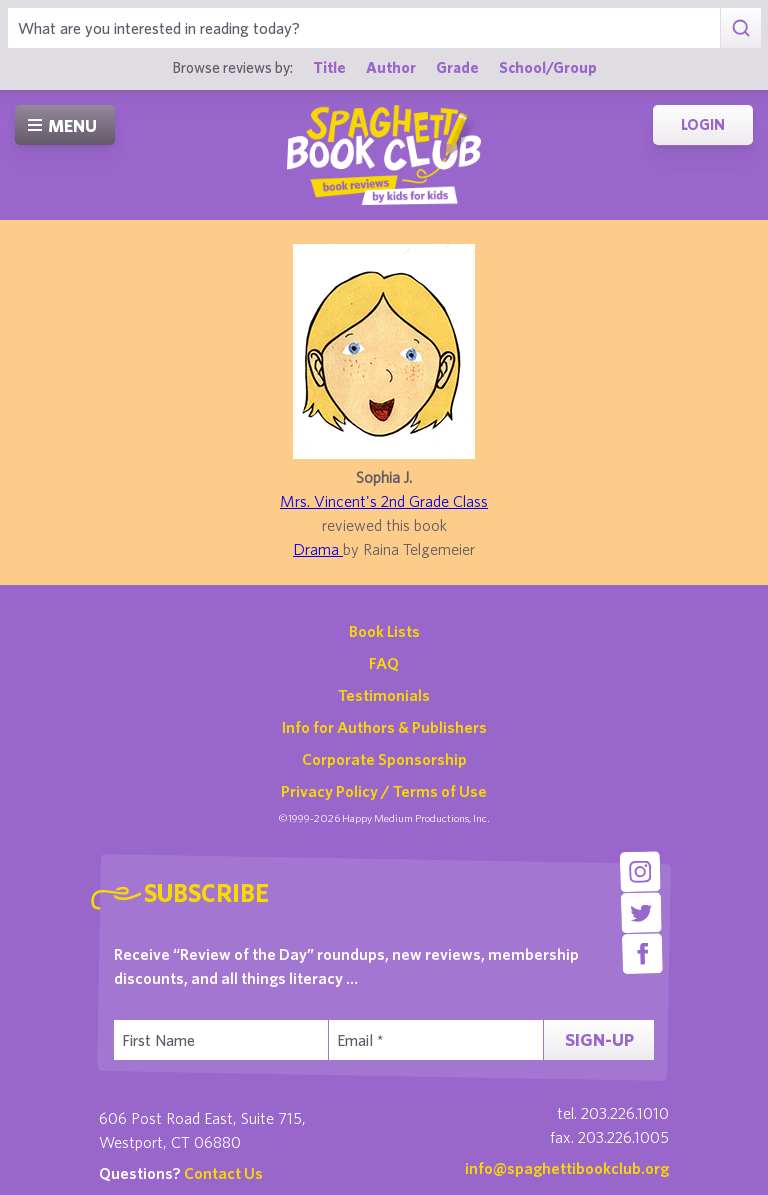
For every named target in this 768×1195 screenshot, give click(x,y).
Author (391, 67)
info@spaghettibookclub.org (567, 1168)
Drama (318, 549)
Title (329, 67)
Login (703, 124)
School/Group (548, 67)
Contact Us (223, 1173)
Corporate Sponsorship (384, 759)
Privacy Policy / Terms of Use (384, 791)
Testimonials (384, 695)
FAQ (384, 663)
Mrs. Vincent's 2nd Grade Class (384, 501)
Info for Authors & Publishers (384, 727)
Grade (457, 67)
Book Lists (384, 631)
